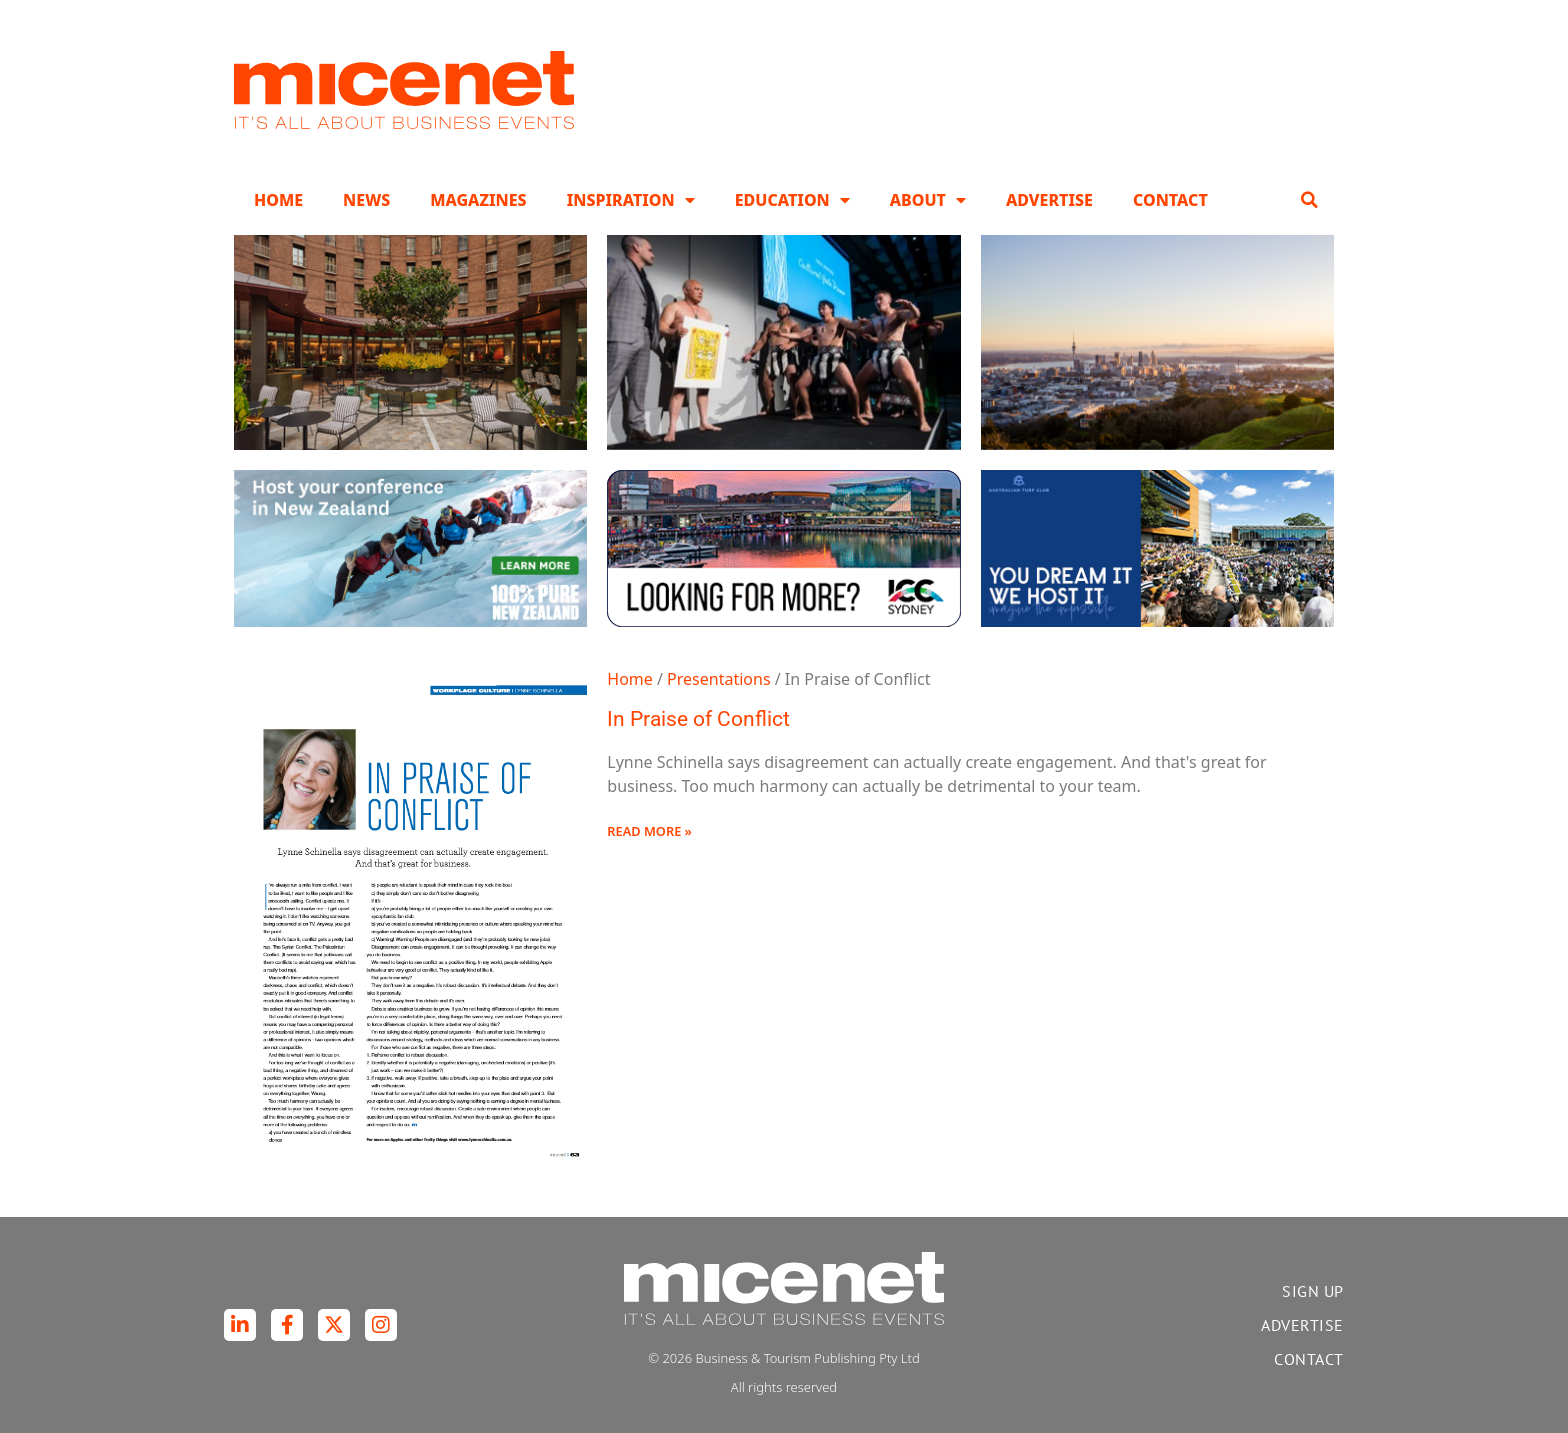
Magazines (478, 200)
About (928, 200)
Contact (1170, 200)
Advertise (1049, 200)
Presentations (718, 679)
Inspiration (631, 200)
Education (792, 200)
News (366, 200)
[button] (1309, 200)
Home (278, 200)
